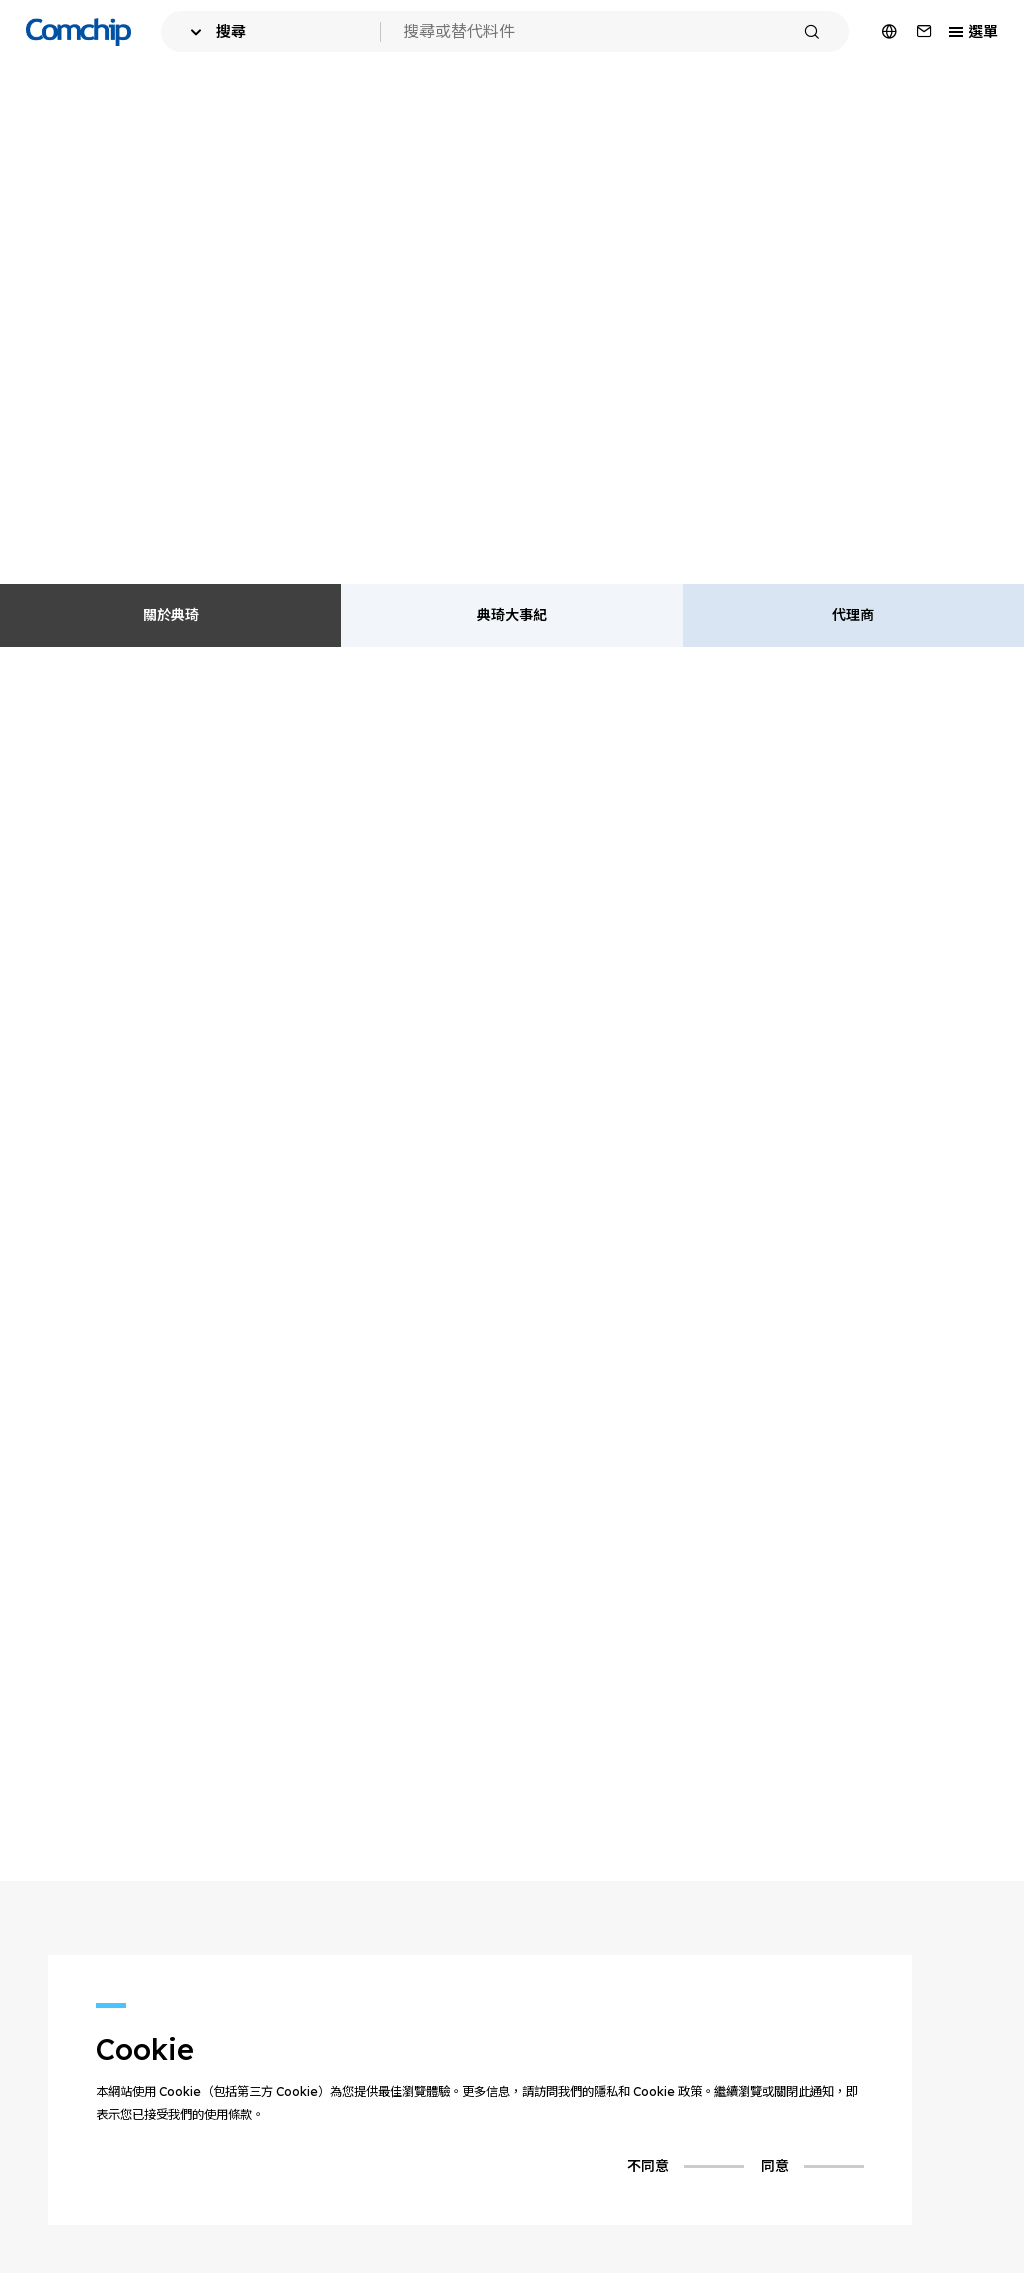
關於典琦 (171, 615)
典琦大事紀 (512, 615)
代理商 (853, 615)
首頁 (40, 97)
